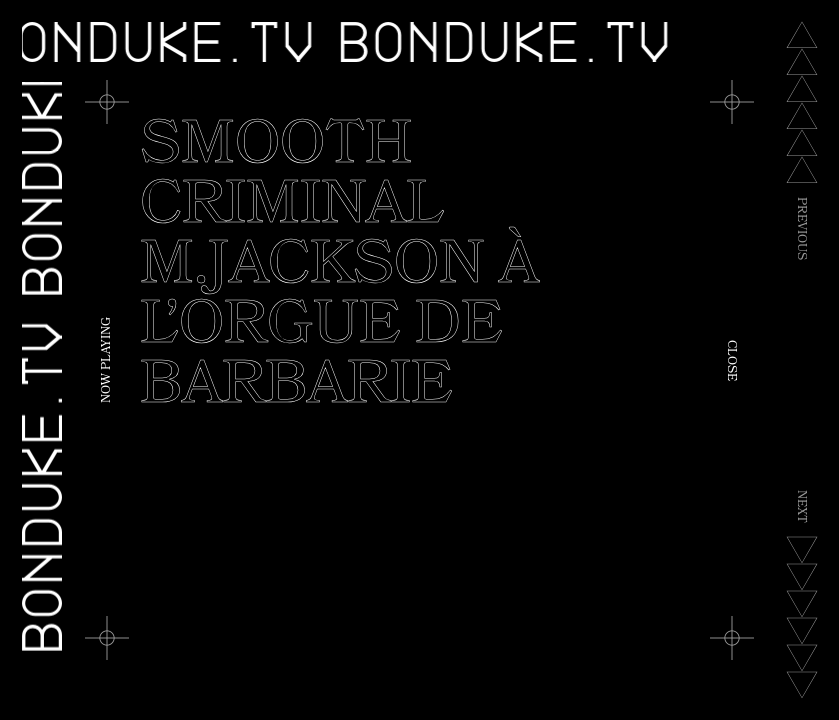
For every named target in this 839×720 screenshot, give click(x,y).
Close (730, 360)
